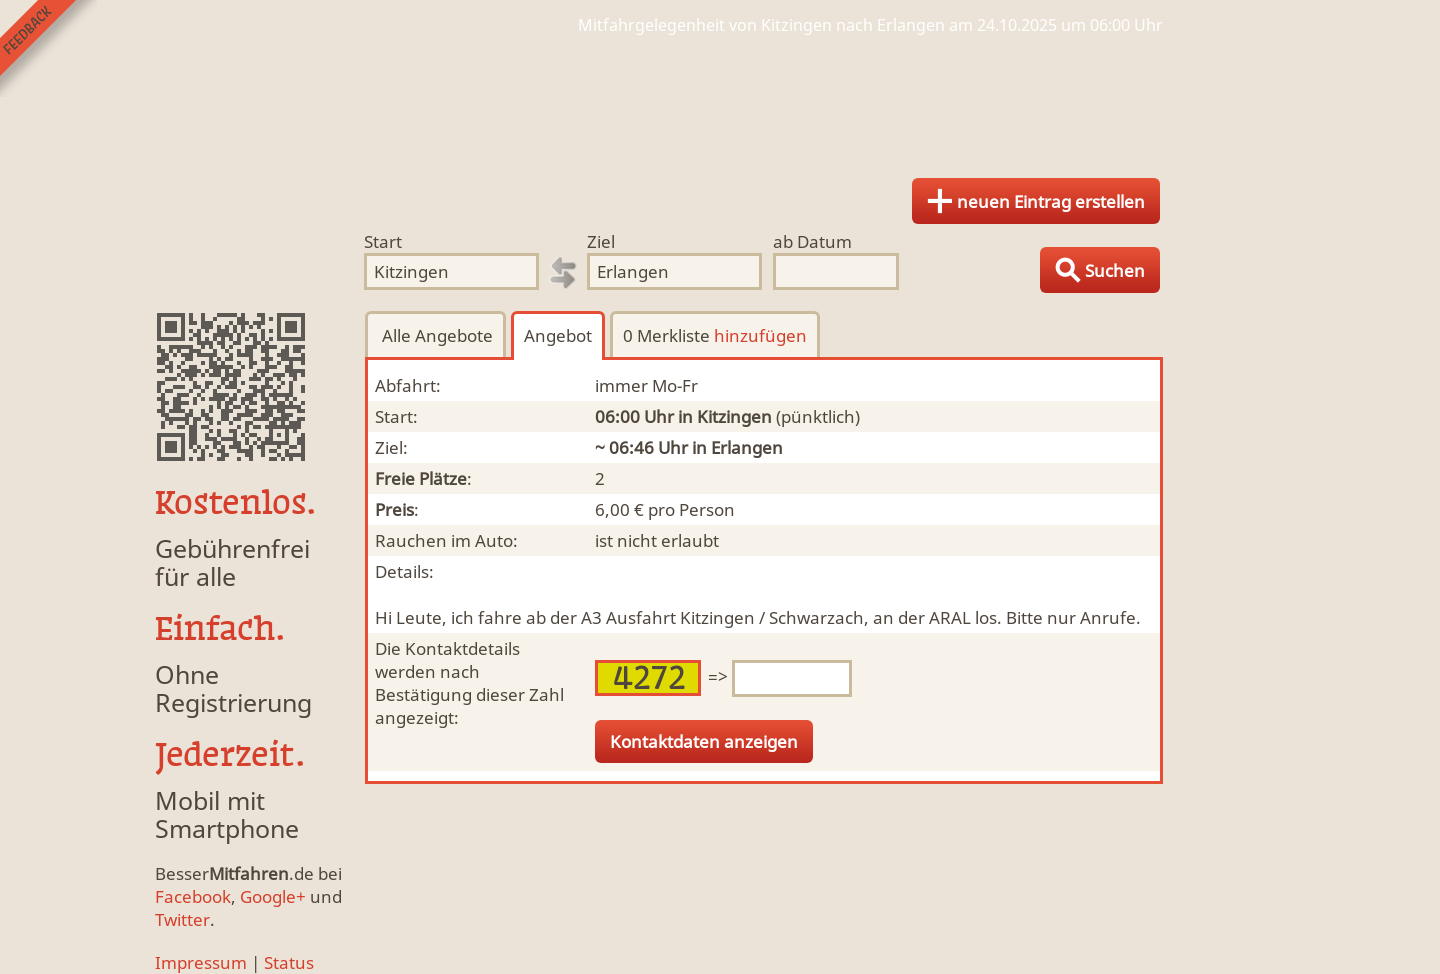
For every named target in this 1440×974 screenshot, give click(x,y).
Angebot (558, 335)
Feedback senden (48, 48)
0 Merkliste (715, 335)
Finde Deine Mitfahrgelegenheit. (720, 100)
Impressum (201, 962)
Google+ (273, 896)
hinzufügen (760, 335)
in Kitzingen (725, 416)
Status (289, 962)
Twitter (182, 919)
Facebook (193, 896)
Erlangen (747, 447)
